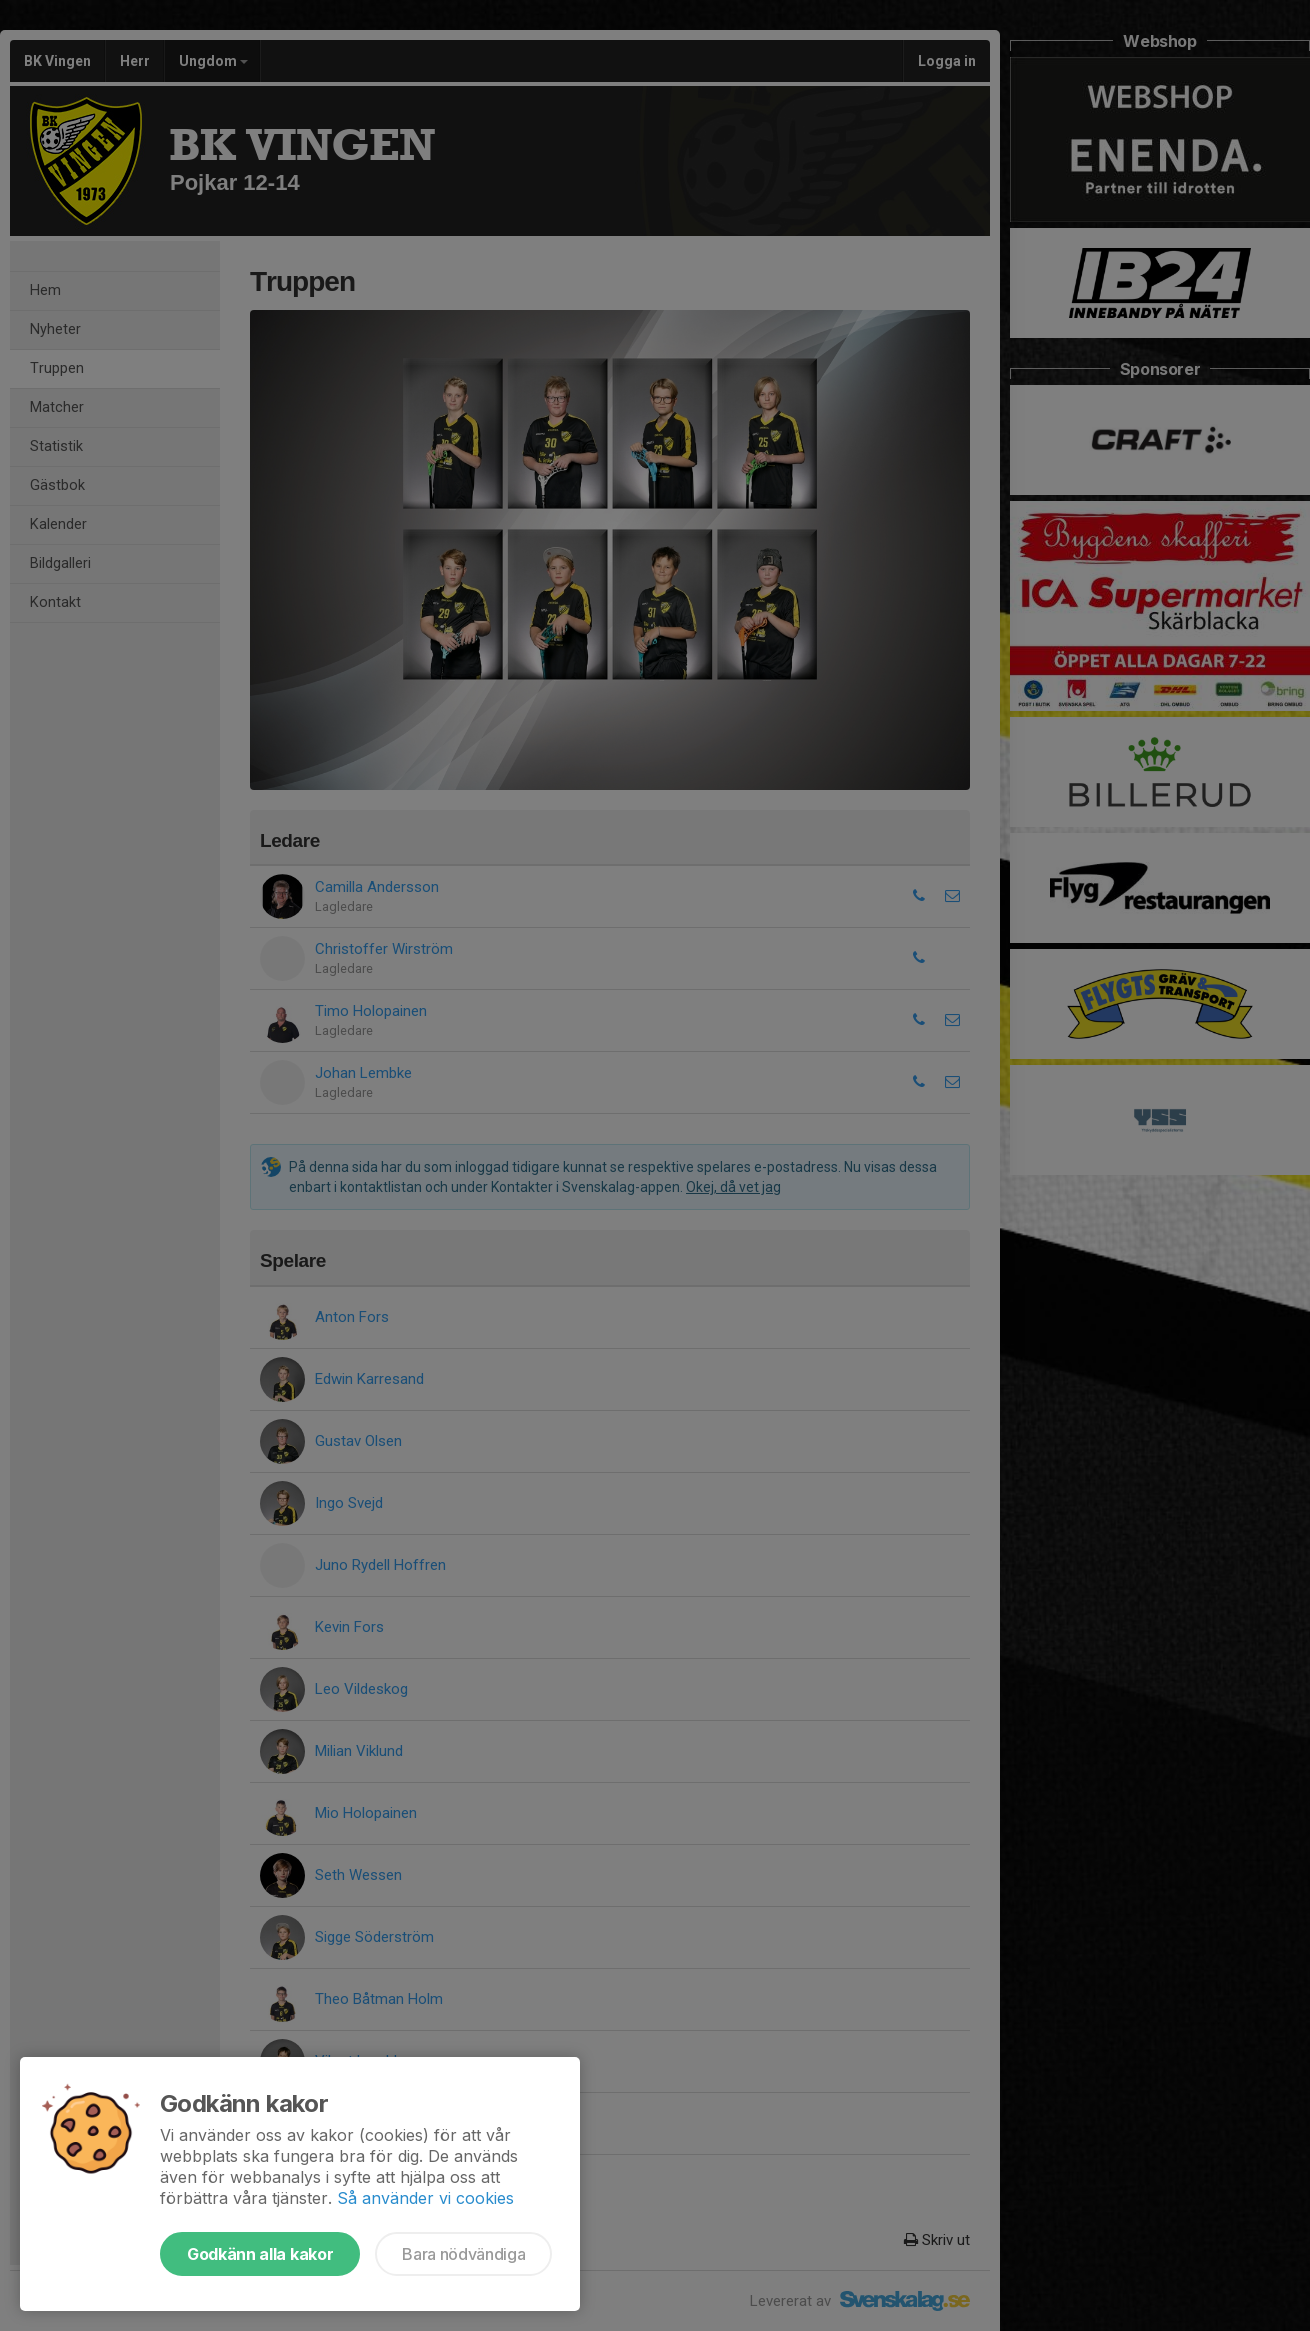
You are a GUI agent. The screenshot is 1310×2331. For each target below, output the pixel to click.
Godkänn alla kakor (260, 2254)
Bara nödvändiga (463, 2254)
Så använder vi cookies (425, 2198)
